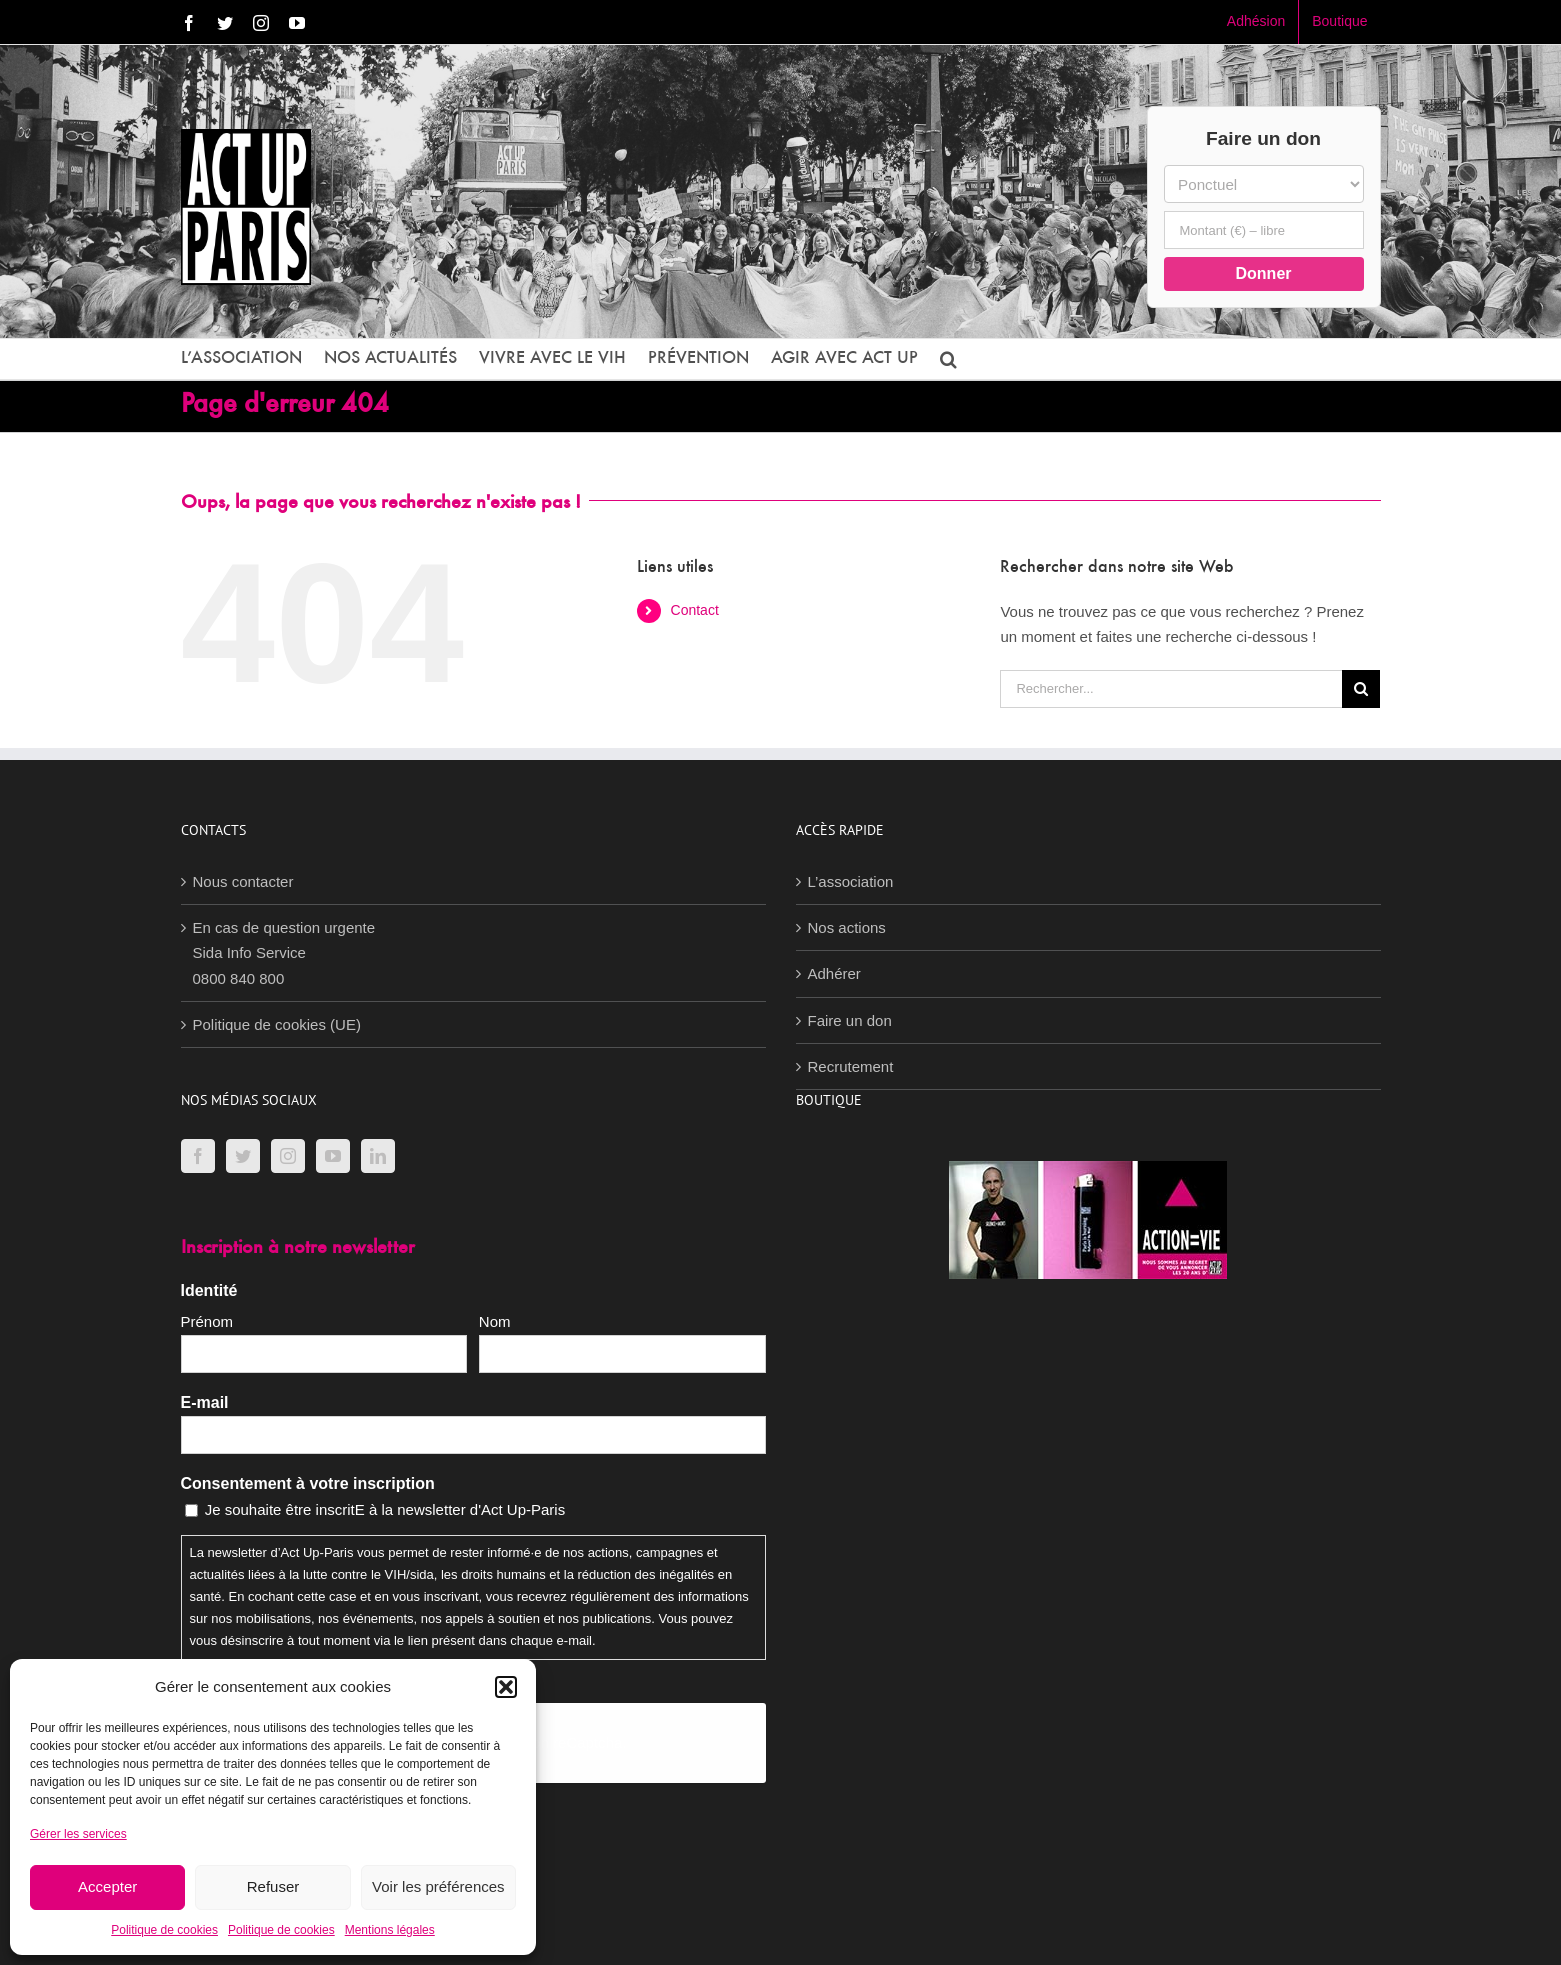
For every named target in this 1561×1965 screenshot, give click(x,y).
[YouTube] (333, 1156)
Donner (1264, 273)
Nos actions (847, 927)
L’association (851, 881)
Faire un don (850, 1020)
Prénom (207, 1321)
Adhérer (834, 973)
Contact (695, 610)
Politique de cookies (164, 1930)
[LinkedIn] (378, 1156)
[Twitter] (243, 1156)
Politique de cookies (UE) (277, 1024)
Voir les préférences (438, 1886)
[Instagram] (288, 1156)
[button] (506, 1687)
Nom (495, 1321)
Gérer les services (78, 1834)
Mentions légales (390, 1930)
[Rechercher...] (1171, 689)
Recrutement (851, 1066)
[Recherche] (1361, 689)
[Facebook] (198, 1156)
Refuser (273, 1886)
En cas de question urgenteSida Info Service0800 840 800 (284, 953)
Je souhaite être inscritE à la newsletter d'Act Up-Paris (385, 1509)
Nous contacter (243, 881)
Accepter (107, 1886)
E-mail (205, 1402)
